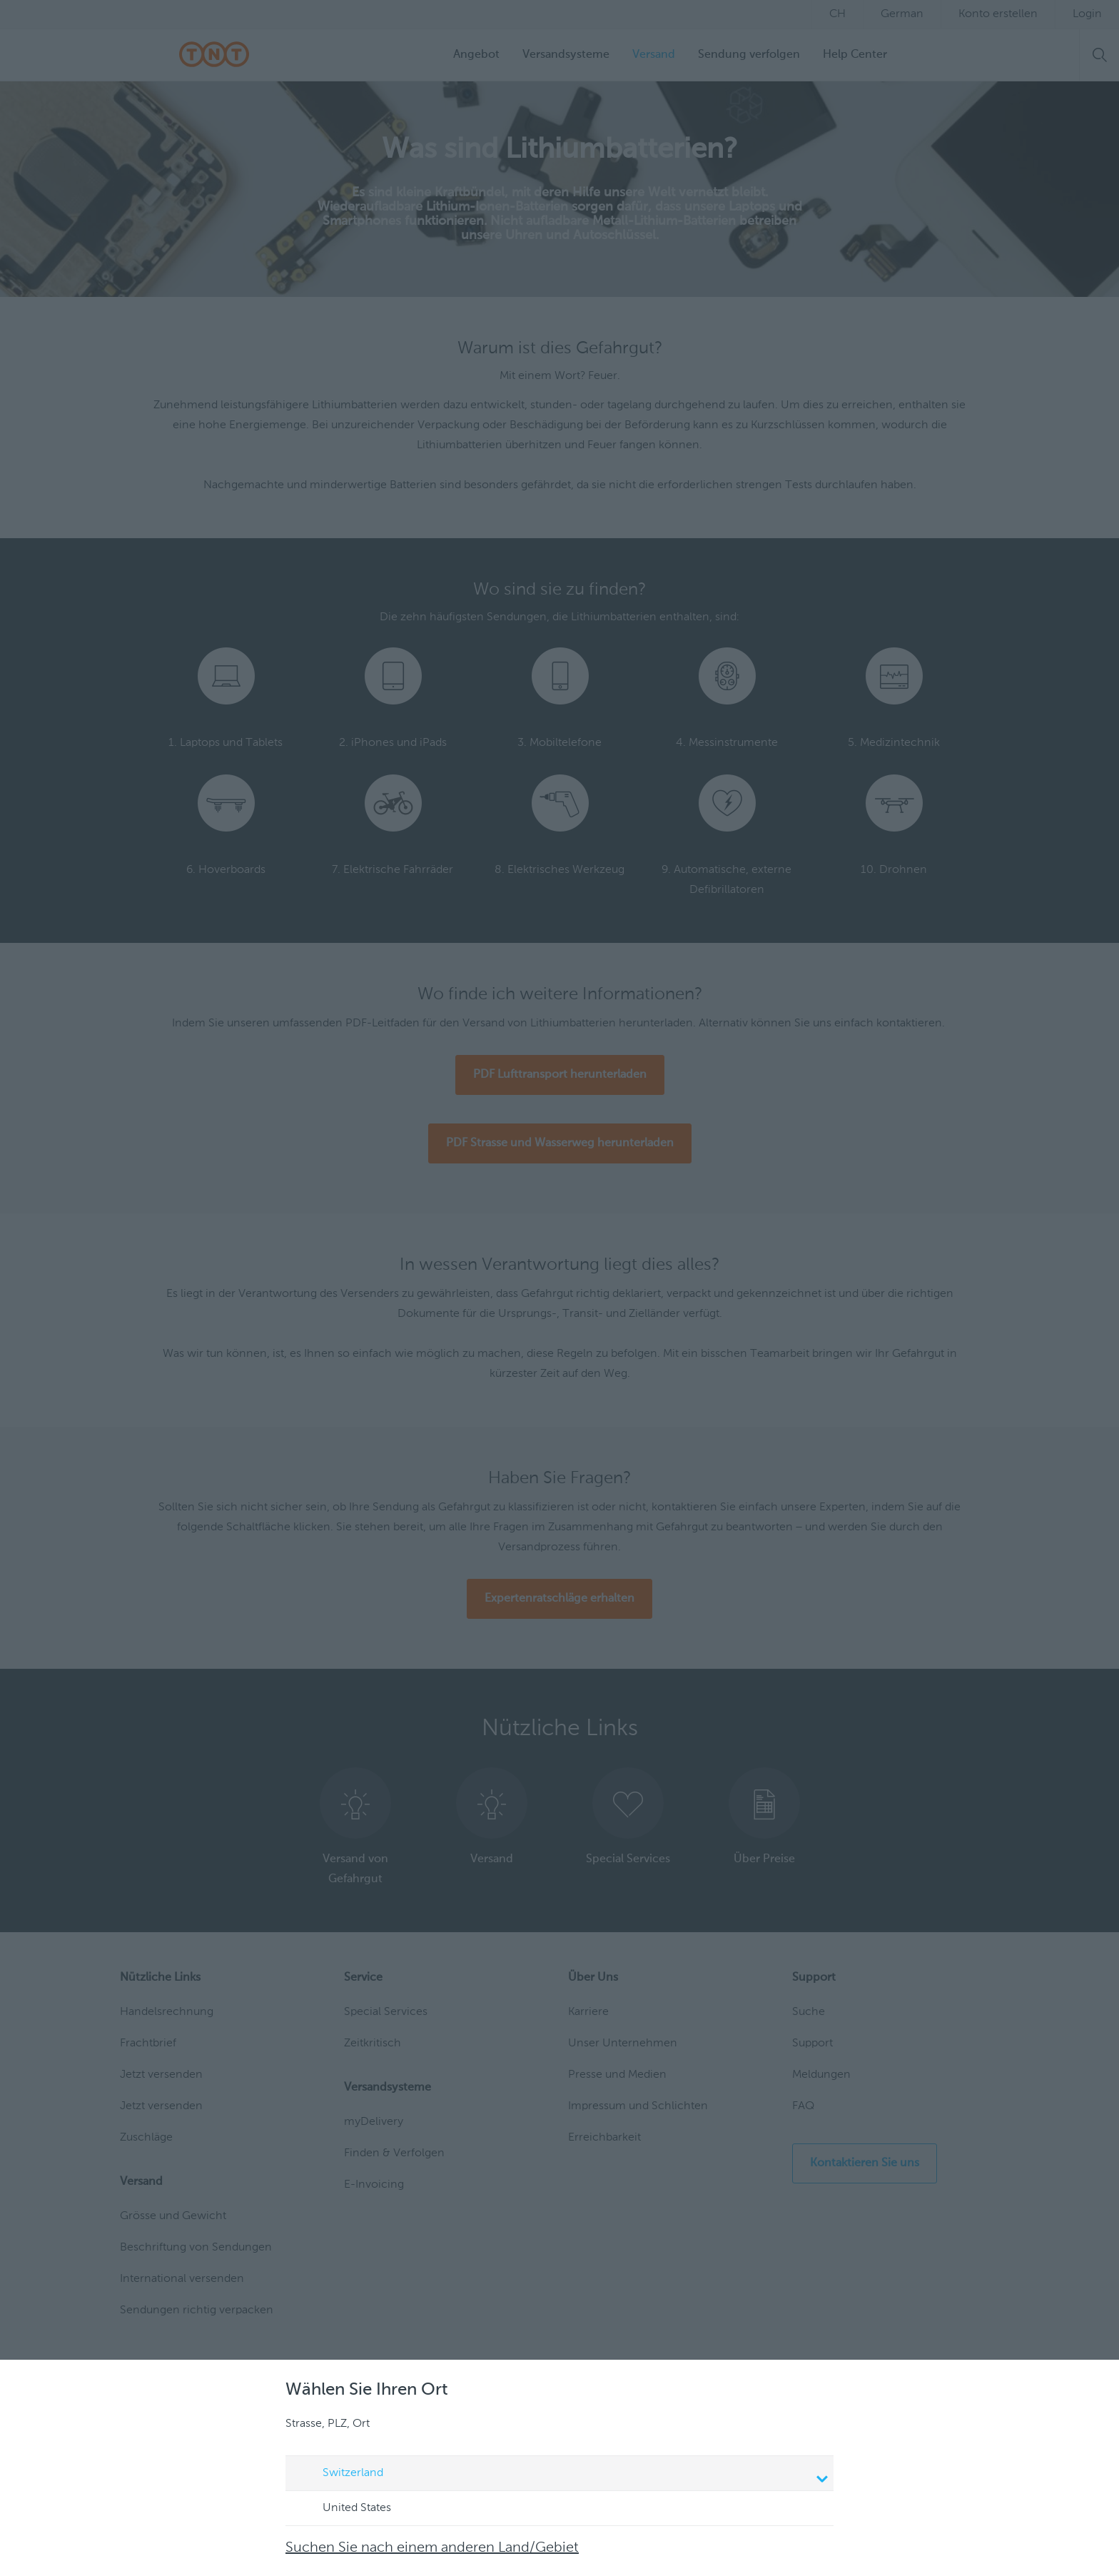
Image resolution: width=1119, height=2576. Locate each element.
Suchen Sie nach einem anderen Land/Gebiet (432, 2548)
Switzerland (561, 2475)
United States (343, 2509)
